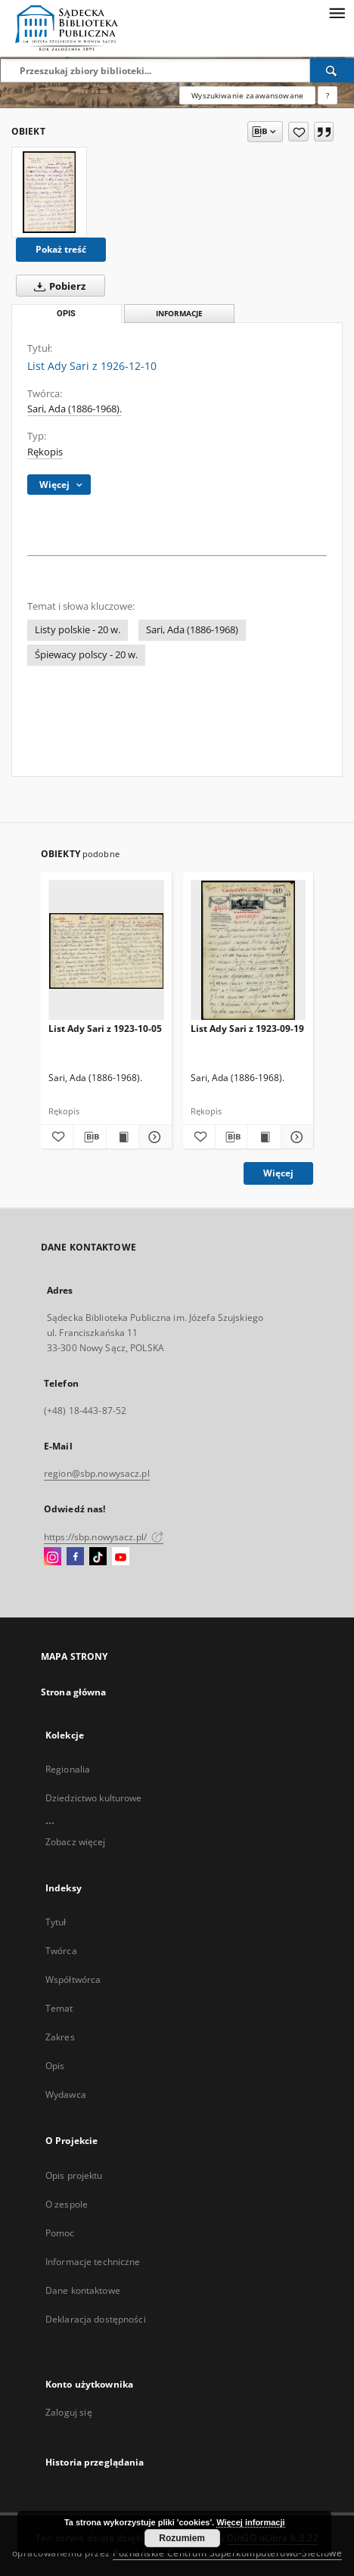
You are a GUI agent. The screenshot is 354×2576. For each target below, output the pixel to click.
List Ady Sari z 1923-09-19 (247, 1028)
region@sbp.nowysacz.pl (97, 1473)
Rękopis (45, 452)
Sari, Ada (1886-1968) (192, 629)
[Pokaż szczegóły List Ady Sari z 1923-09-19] (295, 1137)
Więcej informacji (250, 2522)
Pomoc (60, 2232)
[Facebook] (75, 1557)
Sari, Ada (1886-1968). (74, 408)
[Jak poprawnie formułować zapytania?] (327, 95)
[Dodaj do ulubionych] (298, 131)
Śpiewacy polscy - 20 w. (86, 654)
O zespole (66, 2204)
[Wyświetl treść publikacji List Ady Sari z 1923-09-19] (264, 1137)
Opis (54, 2065)
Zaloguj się (68, 2412)
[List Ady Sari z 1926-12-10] (49, 192)
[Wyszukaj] (332, 70)
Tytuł (56, 1922)
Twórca (61, 1950)
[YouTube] (120, 1557)
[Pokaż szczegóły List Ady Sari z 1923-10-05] (153, 1137)
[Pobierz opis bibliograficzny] (89, 1137)
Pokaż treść (61, 249)
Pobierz (56, 286)
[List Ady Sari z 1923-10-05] (106, 951)
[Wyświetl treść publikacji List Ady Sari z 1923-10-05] (122, 1137)
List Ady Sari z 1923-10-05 (105, 1028)
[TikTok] (98, 1557)
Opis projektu (74, 2175)
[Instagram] (52, 1557)
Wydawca (65, 2094)
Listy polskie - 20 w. (77, 629)
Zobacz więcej (75, 1841)
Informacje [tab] (179, 314)
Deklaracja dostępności (95, 2319)
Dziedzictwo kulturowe (93, 1797)
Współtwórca (73, 1979)
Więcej (278, 1173)
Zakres (60, 2037)
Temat (59, 2008)
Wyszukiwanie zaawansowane (247, 95)
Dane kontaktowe (82, 2290)
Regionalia (67, 1769)
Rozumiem (182, 2538)
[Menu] (336, 12)
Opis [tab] (66, 314)
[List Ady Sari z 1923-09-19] (248, 951)
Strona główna (74, 1692)
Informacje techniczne (93, 2261)
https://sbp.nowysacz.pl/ (103, 1536)
